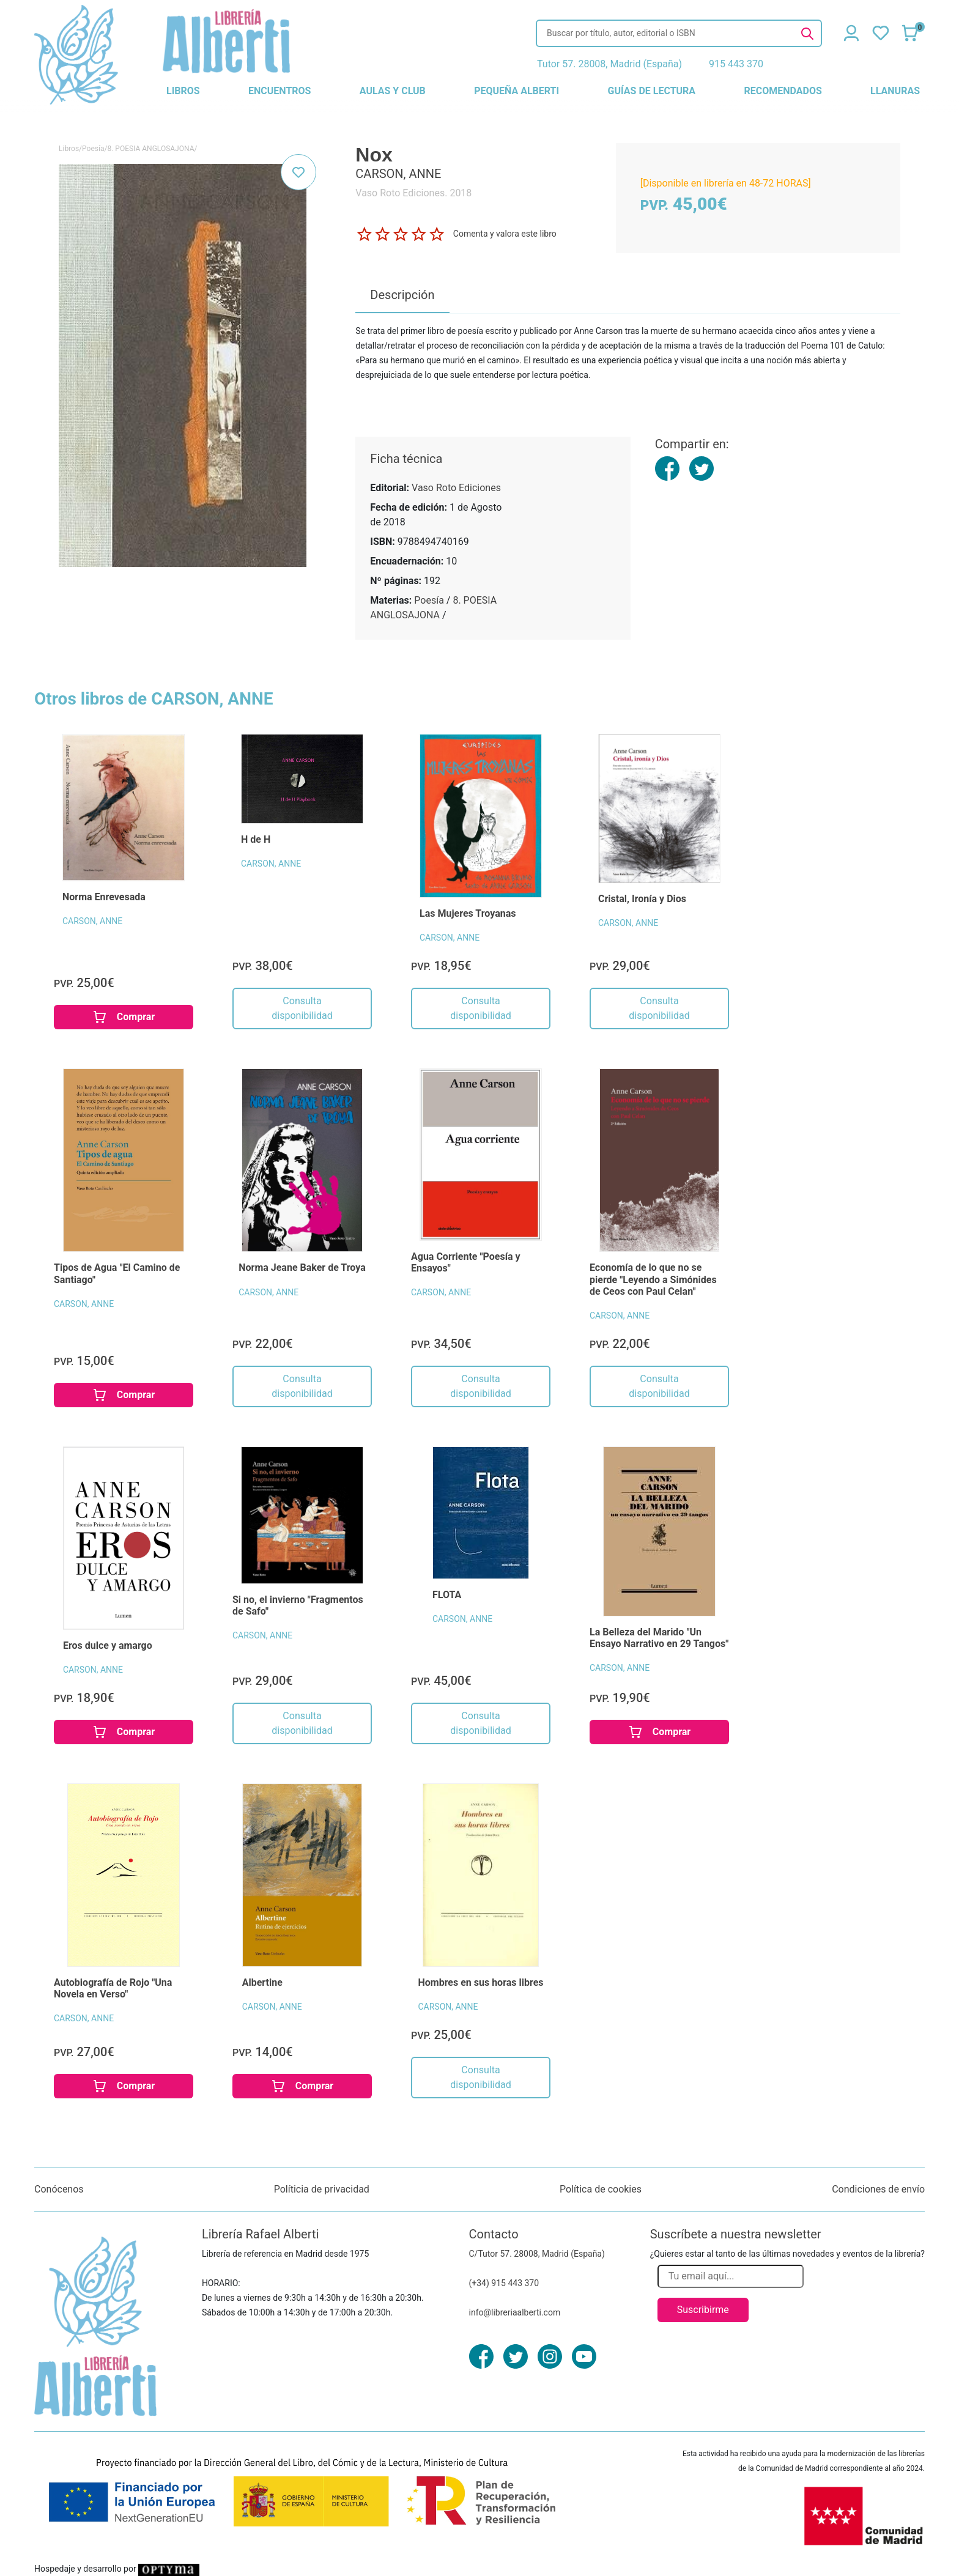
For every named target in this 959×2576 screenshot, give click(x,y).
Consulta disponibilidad (302, 1008)
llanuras (895, 91)
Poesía (93, 148)
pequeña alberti (516, 91)
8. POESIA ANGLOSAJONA (150, 148)
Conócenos (59, 2189)
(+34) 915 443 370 (504, 2283)
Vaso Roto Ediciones (456, 488)
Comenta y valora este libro (505, 234)
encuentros (279, 91)
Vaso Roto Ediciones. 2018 (413, 193)
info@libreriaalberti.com (515, 2312)
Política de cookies (601, 2189)
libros (183, 91)
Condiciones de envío (878, 2189)
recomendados (782, 91)
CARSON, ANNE (92, 921)
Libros (69, 148)
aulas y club (393, 91)
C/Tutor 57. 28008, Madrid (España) (537, 2254)
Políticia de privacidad (321, 2189)
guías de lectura (652, 91)
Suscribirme (703, 2309)
